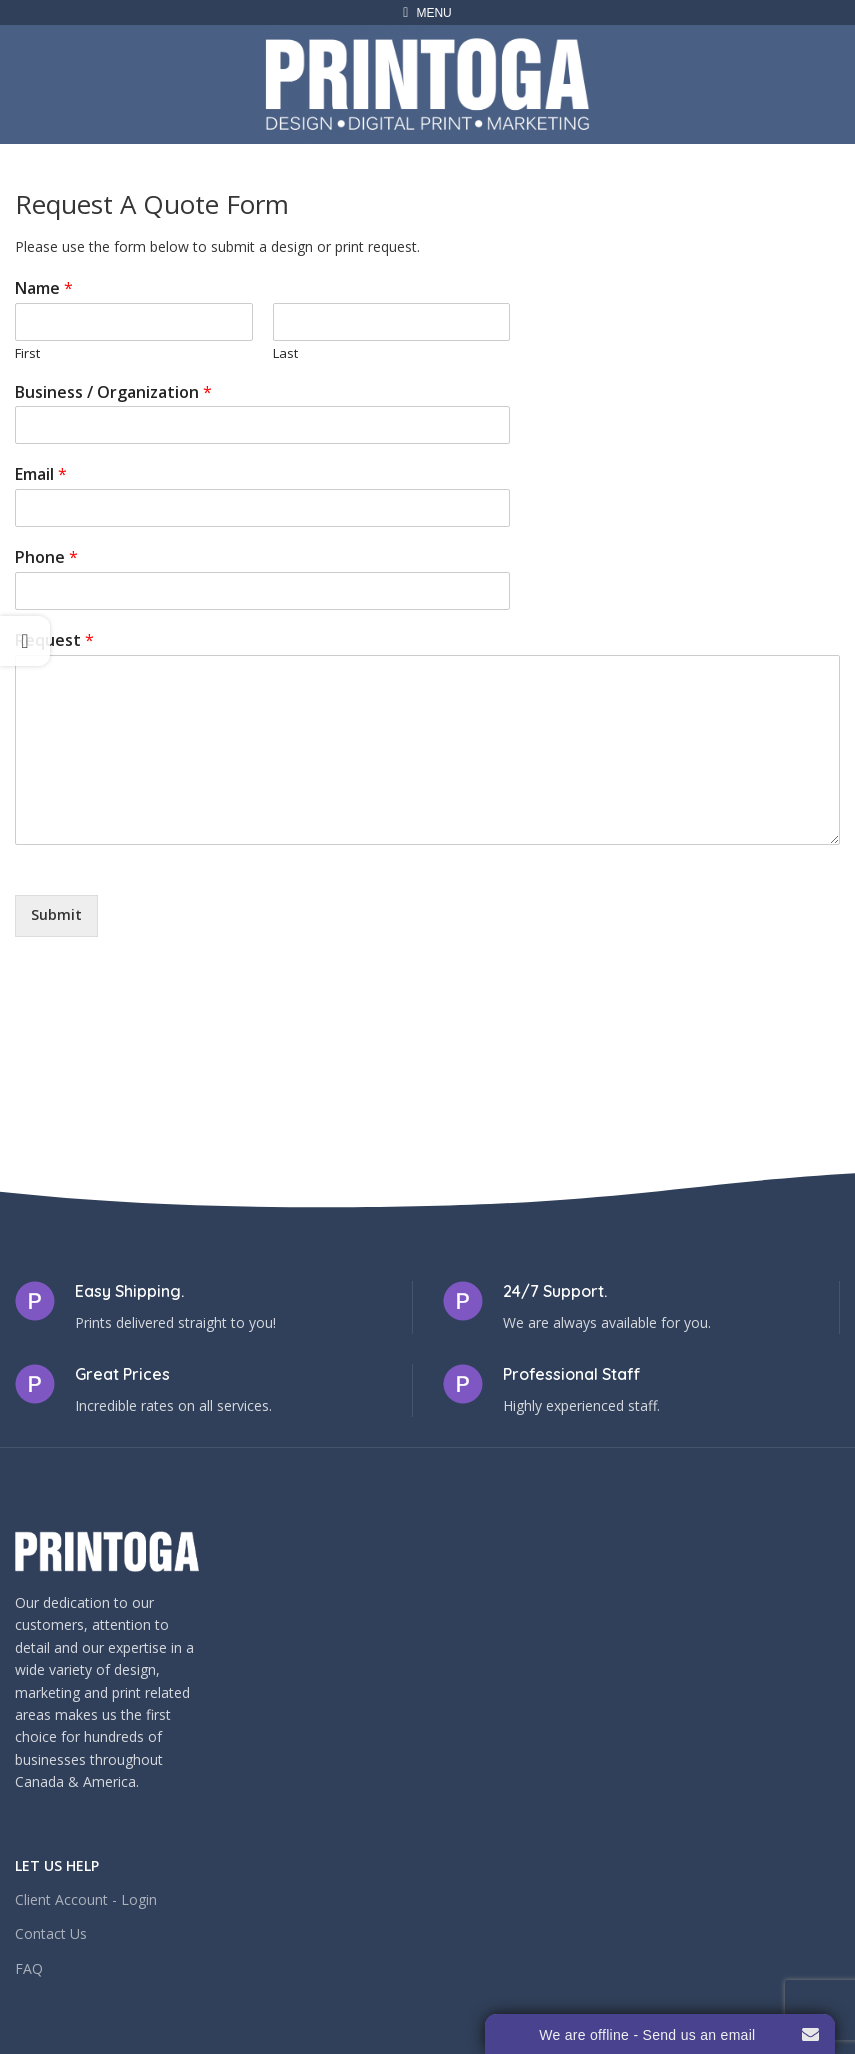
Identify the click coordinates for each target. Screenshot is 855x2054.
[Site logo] (427, 82)
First (27, 353)
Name (44, 288)
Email (41, 474)
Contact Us (51, 1933)
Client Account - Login (86, 1899)
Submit (56, 914)
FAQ (29, 1968)
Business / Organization (113, 392)
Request (54, 640)
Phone (46, 557)
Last (285, 353)
